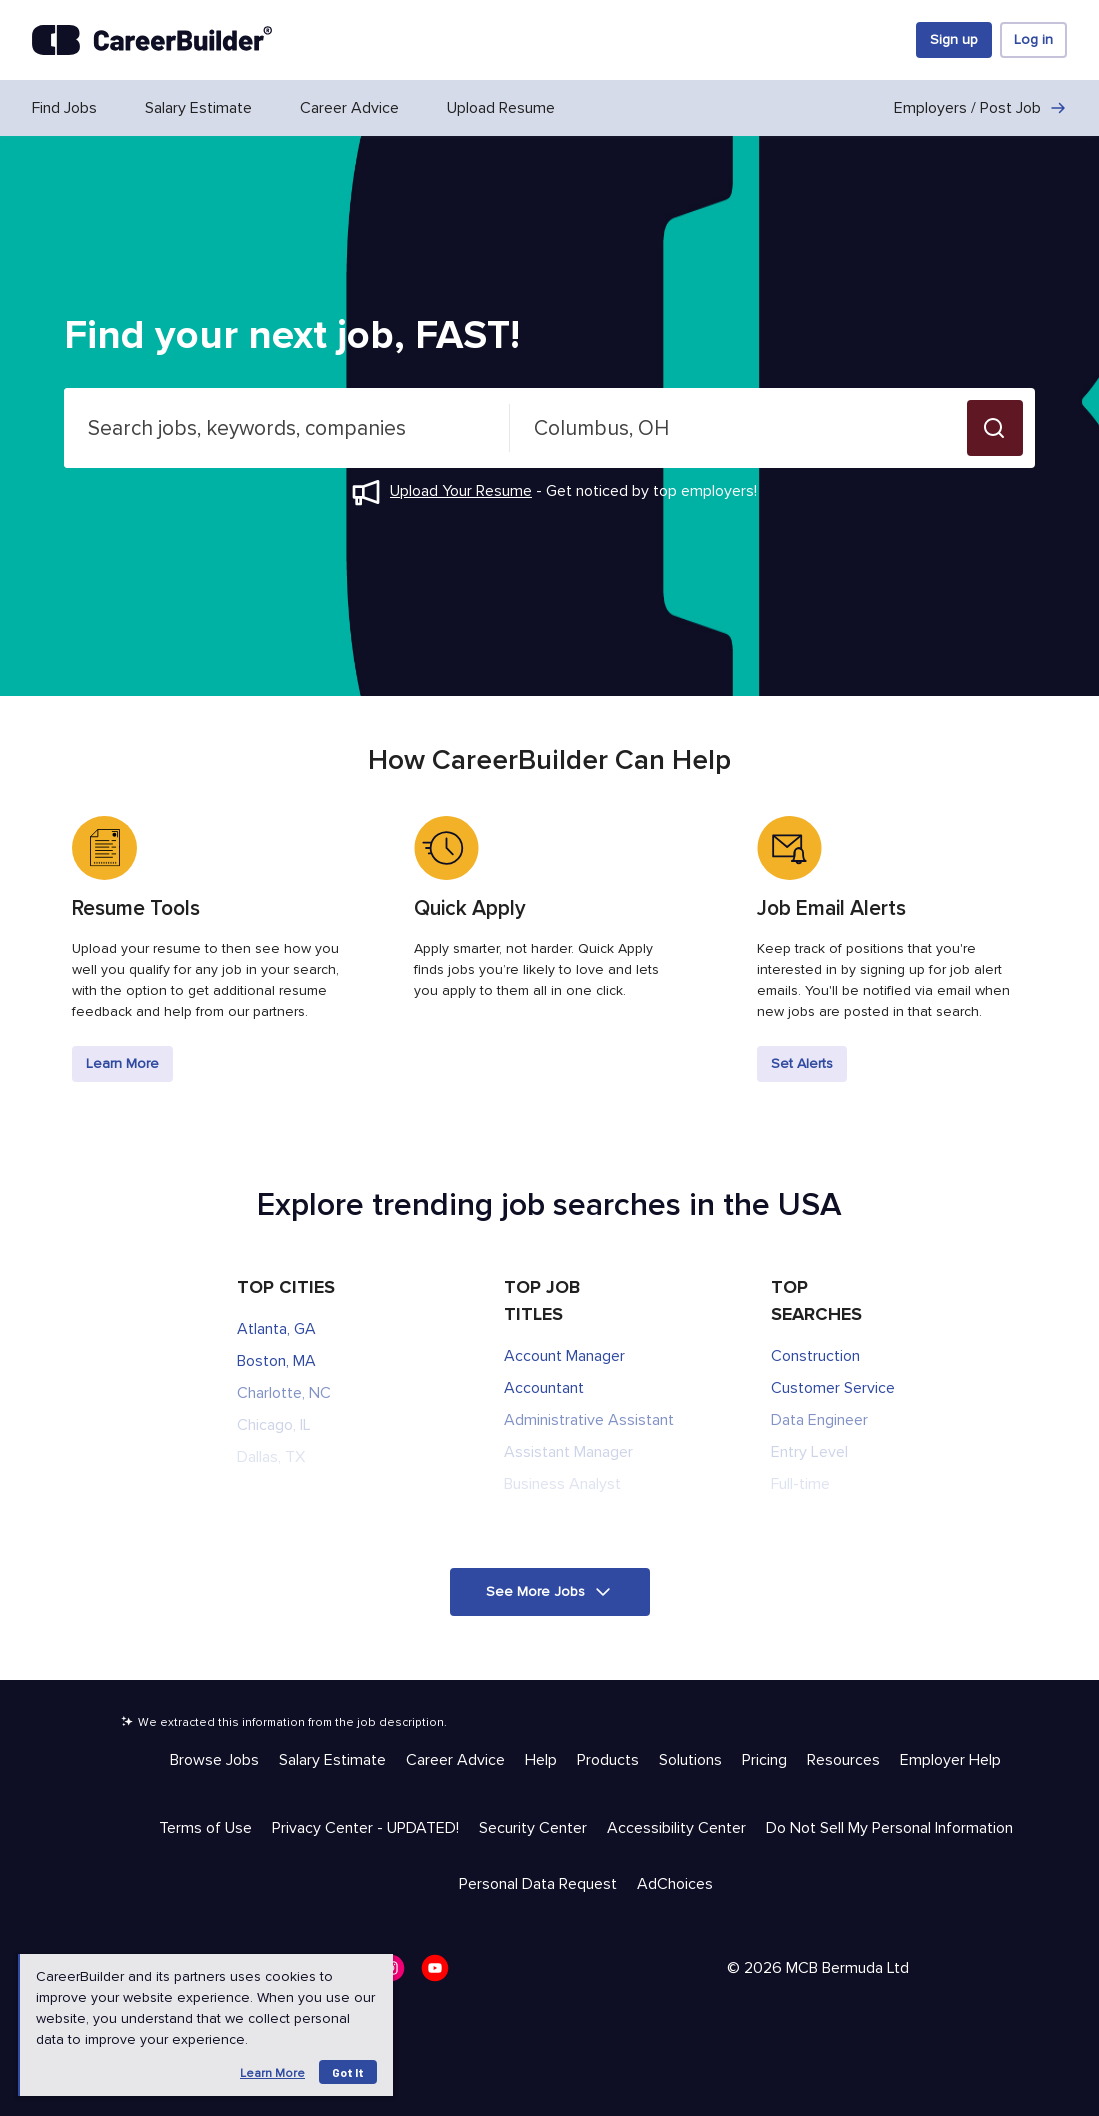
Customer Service (833, 1388)
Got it (348, 2072)
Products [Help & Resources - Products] (608, 1760)
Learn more (272, 2073)
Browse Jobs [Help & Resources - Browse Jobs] (214, 1760)
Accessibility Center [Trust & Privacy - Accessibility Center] (676, 1828)
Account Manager (564, 1356)
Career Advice (349, 108)
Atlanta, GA (276, 1329)
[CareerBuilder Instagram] (397, 1974)
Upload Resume (501, 108)
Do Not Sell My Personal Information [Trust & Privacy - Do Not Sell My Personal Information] (889, 1828)
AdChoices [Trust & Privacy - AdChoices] (675, 1884)
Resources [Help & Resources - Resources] (843, 1760)
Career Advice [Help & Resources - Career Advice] (455, 1760)
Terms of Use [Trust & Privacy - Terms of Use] (205, 1828)
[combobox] (287, 428)
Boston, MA (276, 1361)
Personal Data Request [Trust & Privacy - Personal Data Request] (538, 1884)
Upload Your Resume (461, 491)
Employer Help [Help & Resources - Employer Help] (950, 1760)
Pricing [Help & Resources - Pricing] (764, 1760)
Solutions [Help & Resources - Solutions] (690, 1760)
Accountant (544, 1388)
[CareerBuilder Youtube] (441, 1974)
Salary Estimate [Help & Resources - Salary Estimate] (332, 1760)
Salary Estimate (198, 108)
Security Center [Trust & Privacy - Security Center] (533, 1828)
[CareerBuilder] (152, 40)
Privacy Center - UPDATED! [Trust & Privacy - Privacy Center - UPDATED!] (365, 1828)
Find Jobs (64, 108)
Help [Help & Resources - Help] (541, 1760)
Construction (815, 1356)
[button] (995, 428)
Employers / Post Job (980, 108)
